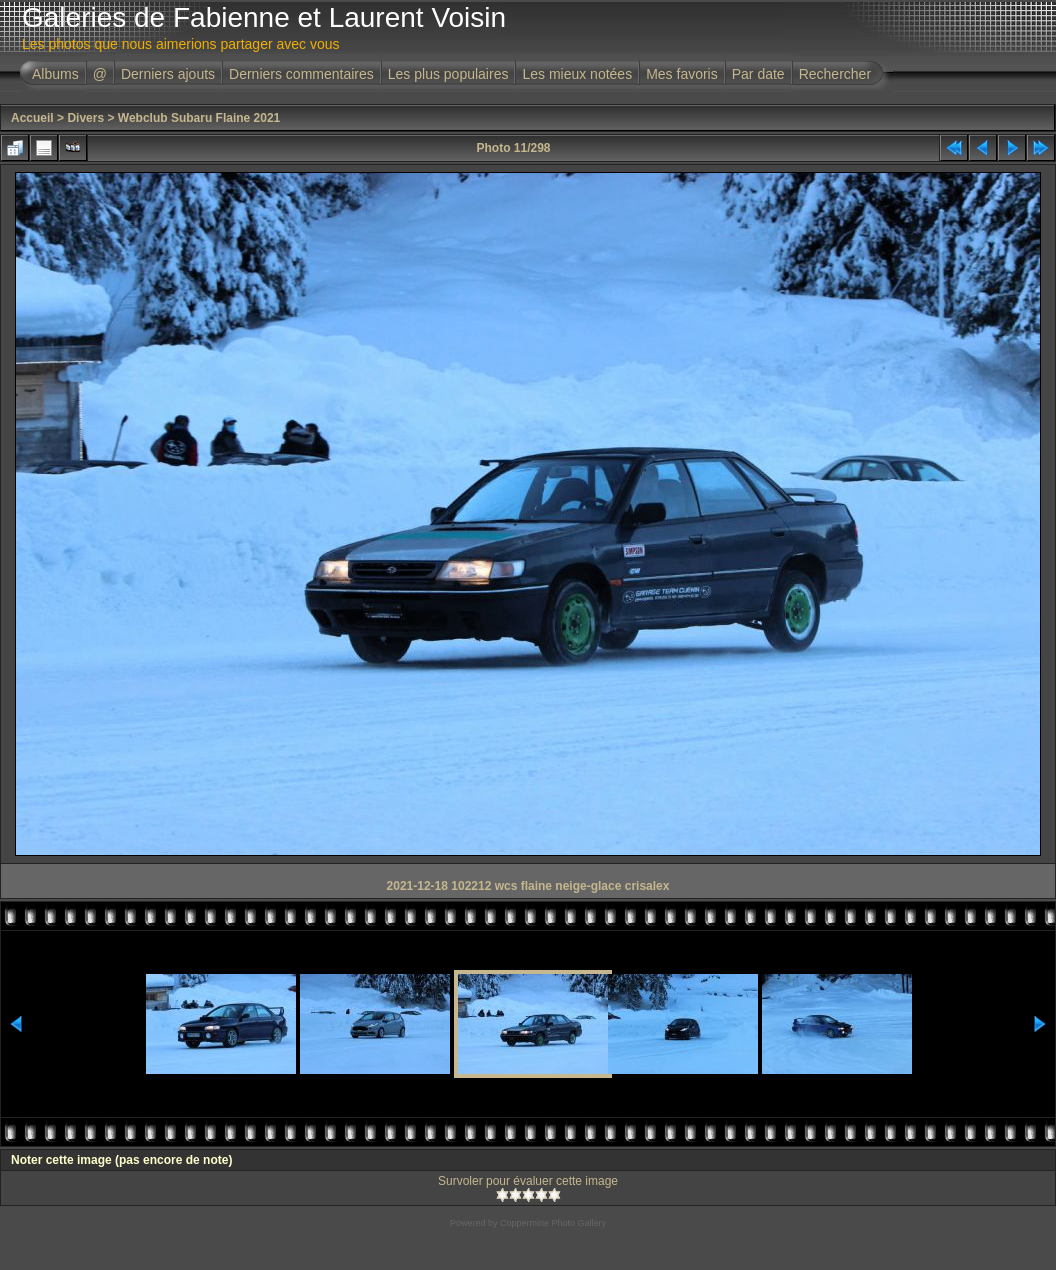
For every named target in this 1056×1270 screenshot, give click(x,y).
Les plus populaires (448, 74)
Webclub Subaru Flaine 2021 (199, 118)
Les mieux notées (577, 74)
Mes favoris (682, 74)
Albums (55, 74)
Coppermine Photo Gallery (553, 1223)
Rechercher (835, 74)
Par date (758, 74)
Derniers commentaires (301, 74)
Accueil (32, 118)
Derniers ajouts (168, 74)
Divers (85, 118)
